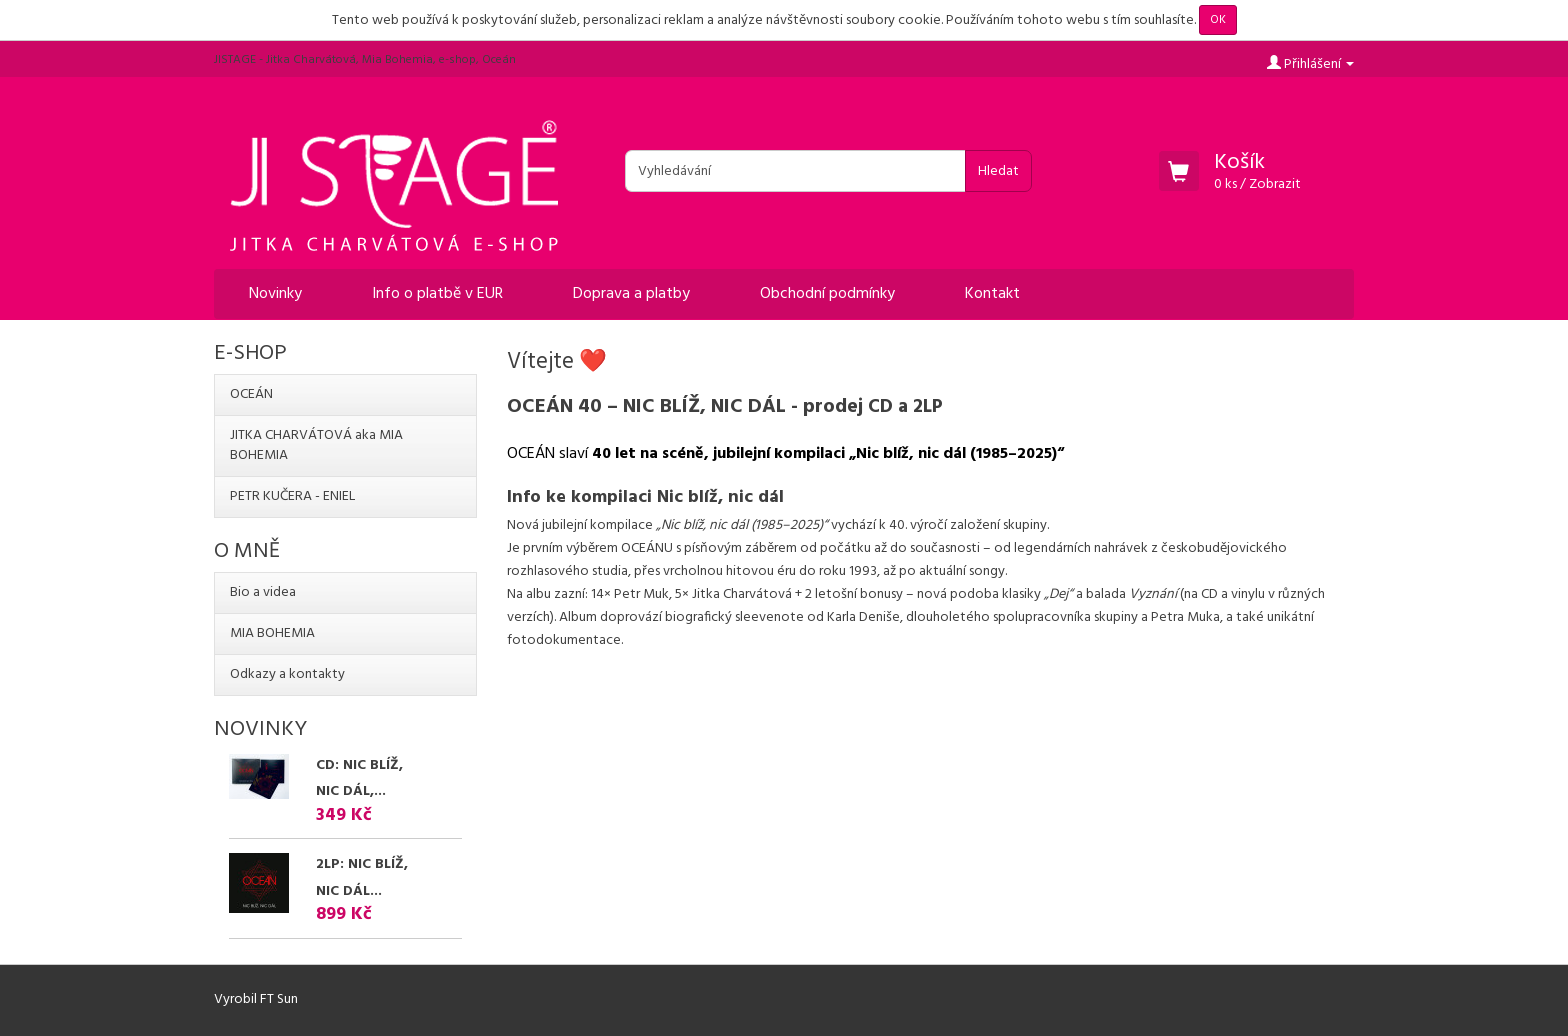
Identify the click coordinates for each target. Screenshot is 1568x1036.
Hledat (998, 171)
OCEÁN (251, 394)
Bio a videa (263, 592)
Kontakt (992, 294)
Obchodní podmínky (827, 294)
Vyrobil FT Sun (256, 999)
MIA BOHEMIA (272, 633)
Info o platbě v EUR (437, 294)
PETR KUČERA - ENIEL (292, 496)
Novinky (275, 294)
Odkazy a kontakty (287, 674)
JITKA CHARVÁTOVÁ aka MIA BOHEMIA (316, 445)
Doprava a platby (631, 294)
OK (1218, 20)
